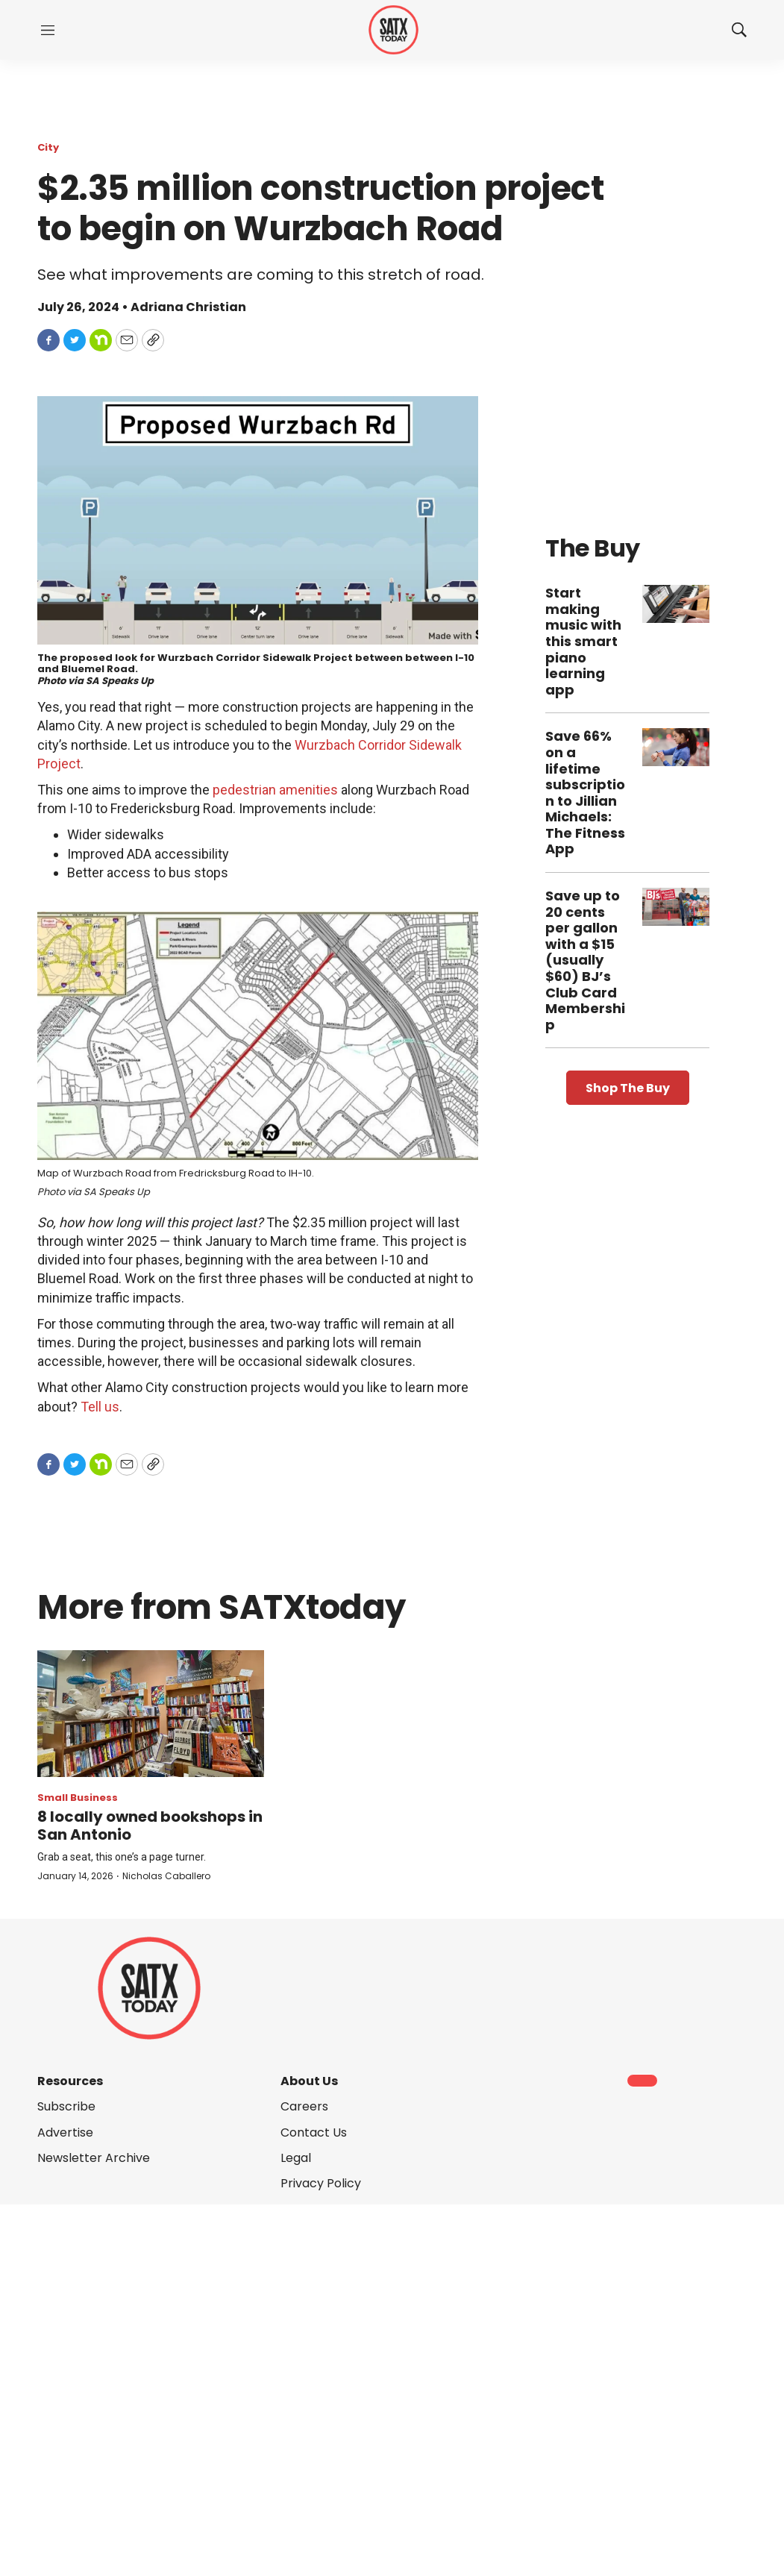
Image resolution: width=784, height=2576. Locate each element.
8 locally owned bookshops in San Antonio (150, 1825)
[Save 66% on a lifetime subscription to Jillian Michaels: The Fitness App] (675, 747)
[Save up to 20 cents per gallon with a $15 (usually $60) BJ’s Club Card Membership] (675, 907)
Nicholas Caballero (166, 1876)
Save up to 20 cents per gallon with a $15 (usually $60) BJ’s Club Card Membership (585, 960)
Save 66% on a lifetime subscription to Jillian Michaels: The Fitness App (585, 792)
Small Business (77, 1797)
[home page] (393, 30)
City (48, 147)
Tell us (100, 1406)
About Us (309, 2081)
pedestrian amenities (275, 789)
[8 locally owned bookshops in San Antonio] (150, 1714)
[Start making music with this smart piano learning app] (675, 604)
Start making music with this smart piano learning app (583, 641)
